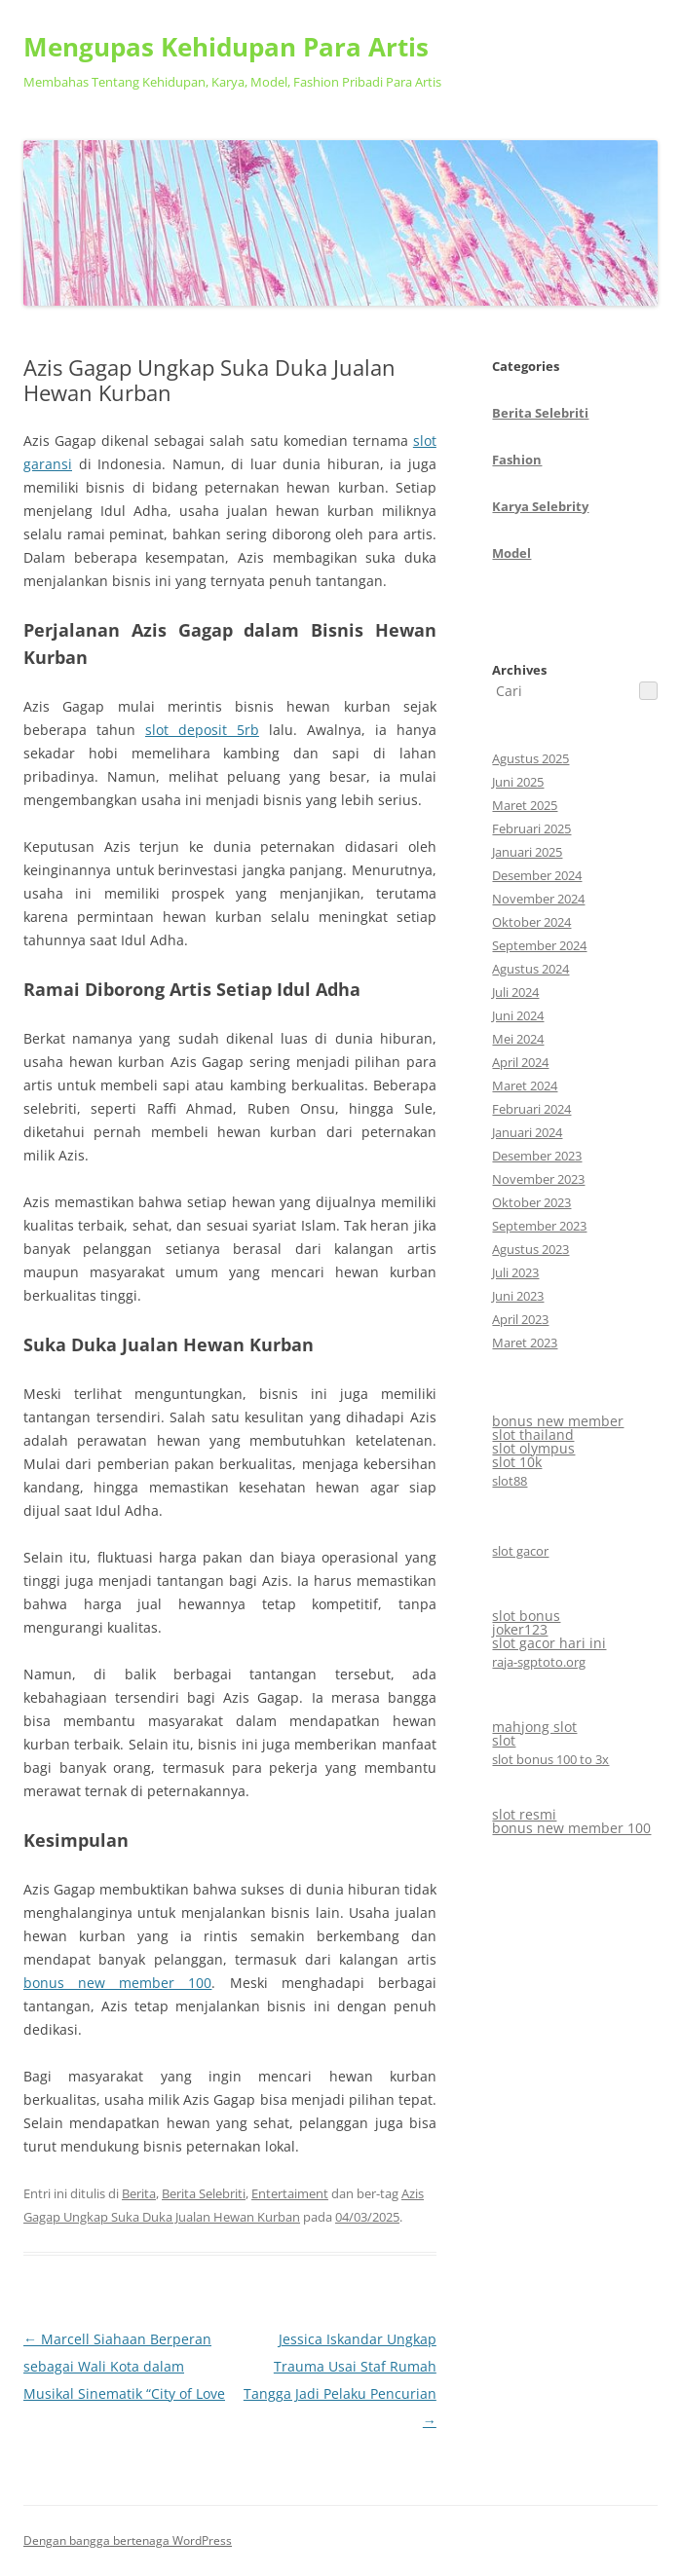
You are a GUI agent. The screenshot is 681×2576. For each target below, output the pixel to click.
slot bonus (526, 1615)
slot (503, 1740)
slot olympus (533, 1448)
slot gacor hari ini (549, 1643)
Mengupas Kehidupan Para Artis (226, 46)
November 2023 (538, 1179)
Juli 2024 (515, 992)
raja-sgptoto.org (539, 1662)
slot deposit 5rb (202, 729)
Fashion (517, 459)
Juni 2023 (518, 1296)
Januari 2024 (527, 1132)
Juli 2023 (515, 1272)
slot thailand (533, 1434)
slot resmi (524, 1814)
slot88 (509, 1481)
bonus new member (558, 1421)
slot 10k (517, 1462)
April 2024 (520, 1062)
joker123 (520, 1629)
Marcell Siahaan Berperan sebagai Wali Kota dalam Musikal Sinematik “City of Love (124, 2366)
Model (511, 553)
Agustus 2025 (530, 758)
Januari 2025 (527, 852)
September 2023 (539, 1225)
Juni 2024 (518, 1015)
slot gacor (520, 1551)
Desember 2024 (537, 875)
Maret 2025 (524, 805)
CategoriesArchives (540, 518)
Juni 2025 (518, 782)
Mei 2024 (518, 1039)
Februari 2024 (531, 1109)
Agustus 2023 (530, 1249)
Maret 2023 (524, 1342)
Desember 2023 (537, 1155)
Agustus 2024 (530, 968)
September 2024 (539, 945)
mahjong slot (534, 1726)
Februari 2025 (531, 828)
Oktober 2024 (531, 922)
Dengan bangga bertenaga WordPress (127, 2540)
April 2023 (520, 1319)
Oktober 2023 (531, 1202)
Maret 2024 (524, 1085)
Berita (139, 2193)
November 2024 (538, 898)
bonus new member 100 (117, 1982)
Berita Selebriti (204, 2193)
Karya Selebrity (540, 506)
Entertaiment (289, 2193)
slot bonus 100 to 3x (550, 1759)
